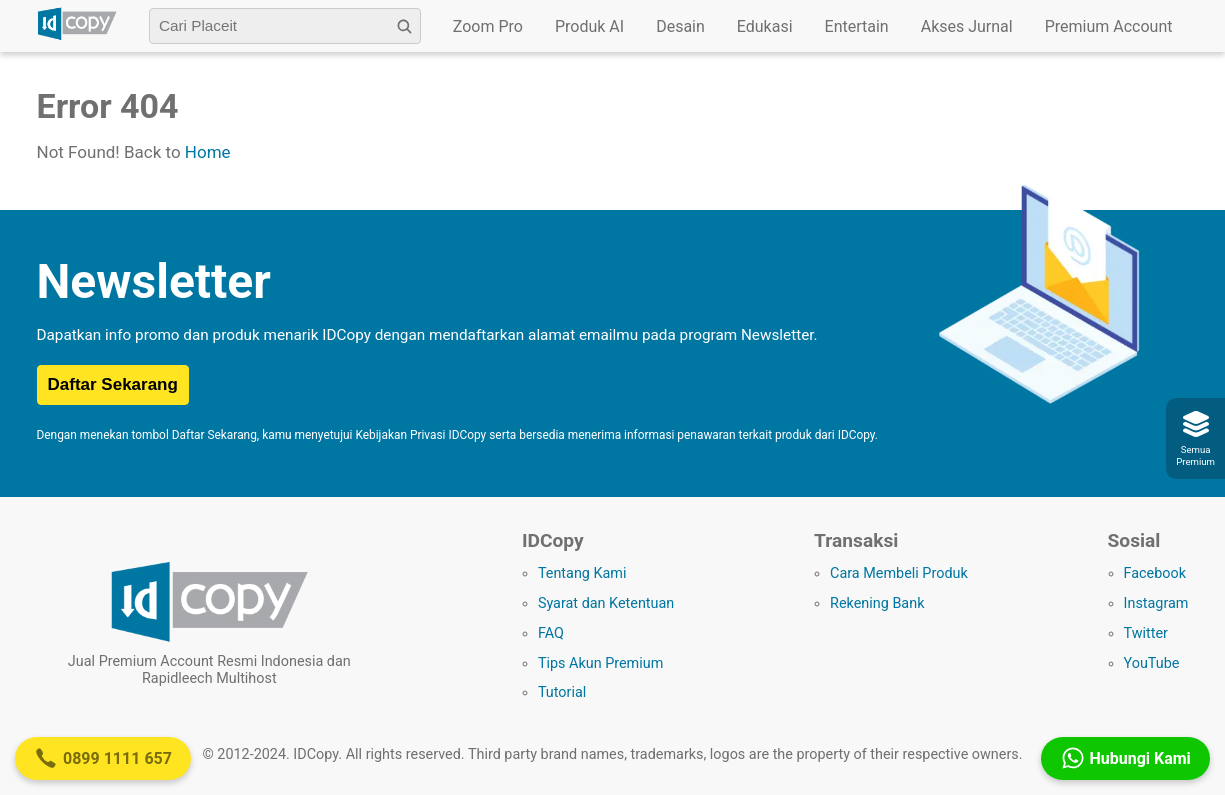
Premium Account (1109, 26)
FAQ (551, 633)
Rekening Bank (877, 603)
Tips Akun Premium (600, 663)
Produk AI (589, 26)
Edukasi (765, 26)
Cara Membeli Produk (899, 573)
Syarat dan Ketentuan (606, 603)
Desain (680, 26)
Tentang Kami (582, 573)
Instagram (1156, 603)
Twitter (1146, 633)
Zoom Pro (488, 26)
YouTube (1152, 663)
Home (208, 152)
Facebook (1155, 573)
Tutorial (562, 692)
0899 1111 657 (103, 758)
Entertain (857, 26)
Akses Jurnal (967, 26)
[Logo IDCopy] (77, 37)
